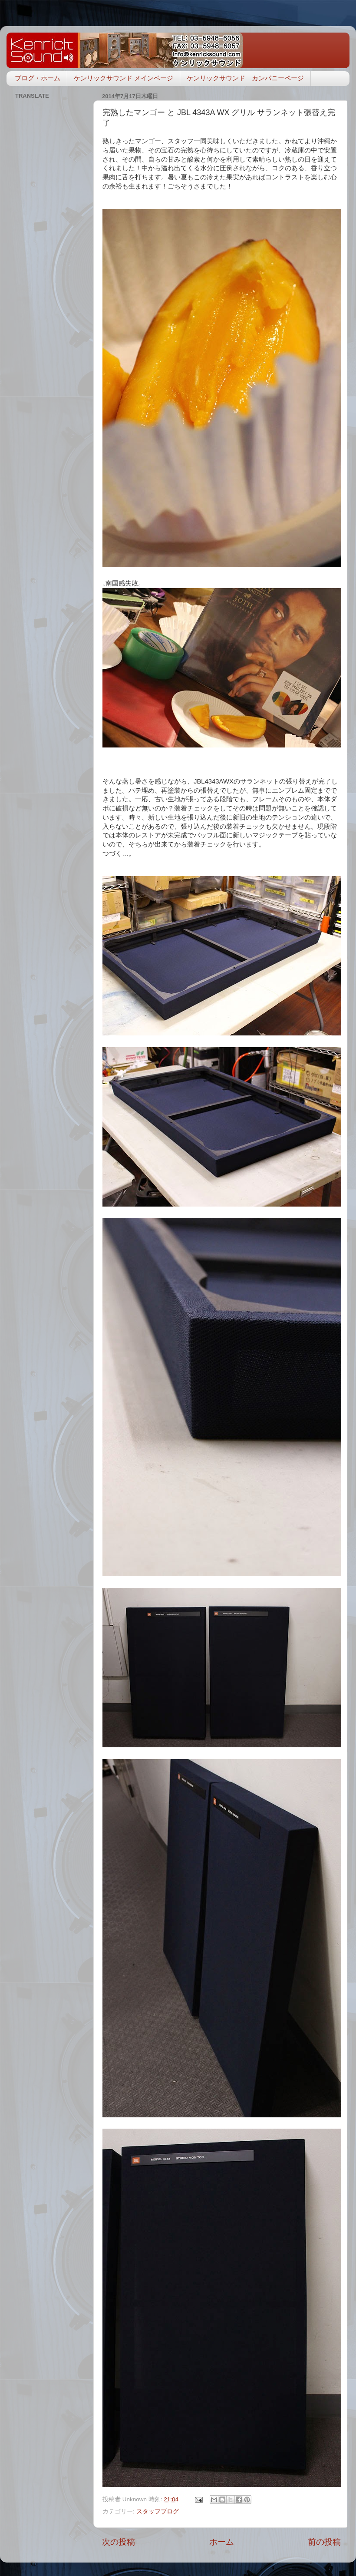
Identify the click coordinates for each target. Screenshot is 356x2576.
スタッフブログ (157, 2511)
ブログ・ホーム (37, 78)
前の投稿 (324, 2541)
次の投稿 (118, 2541)
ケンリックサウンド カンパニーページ (245, 78)
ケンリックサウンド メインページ (123, 78)
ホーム (221, 2541)
